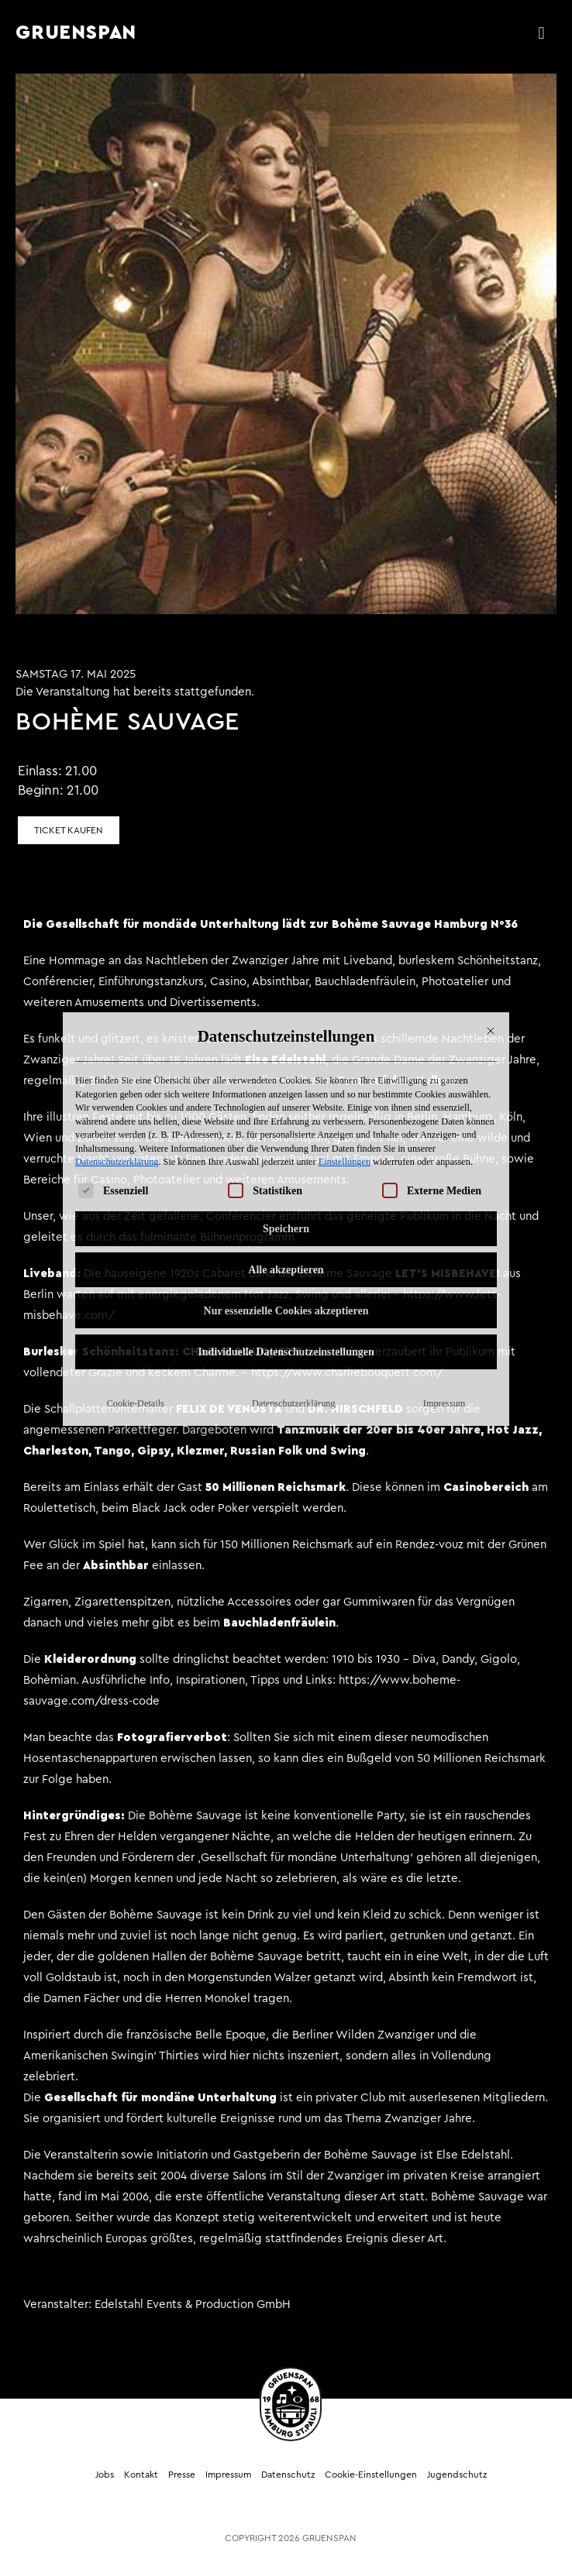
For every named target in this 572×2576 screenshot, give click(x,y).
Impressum (444, 1195)
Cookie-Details (135, 1195)
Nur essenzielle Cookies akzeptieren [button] (286, 1103)
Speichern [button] (286, 1021)
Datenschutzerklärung (116, 955)
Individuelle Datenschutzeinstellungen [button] (286, 1144)
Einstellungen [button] (344, 955)
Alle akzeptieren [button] (285, 1062)
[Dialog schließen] (490, 823)
